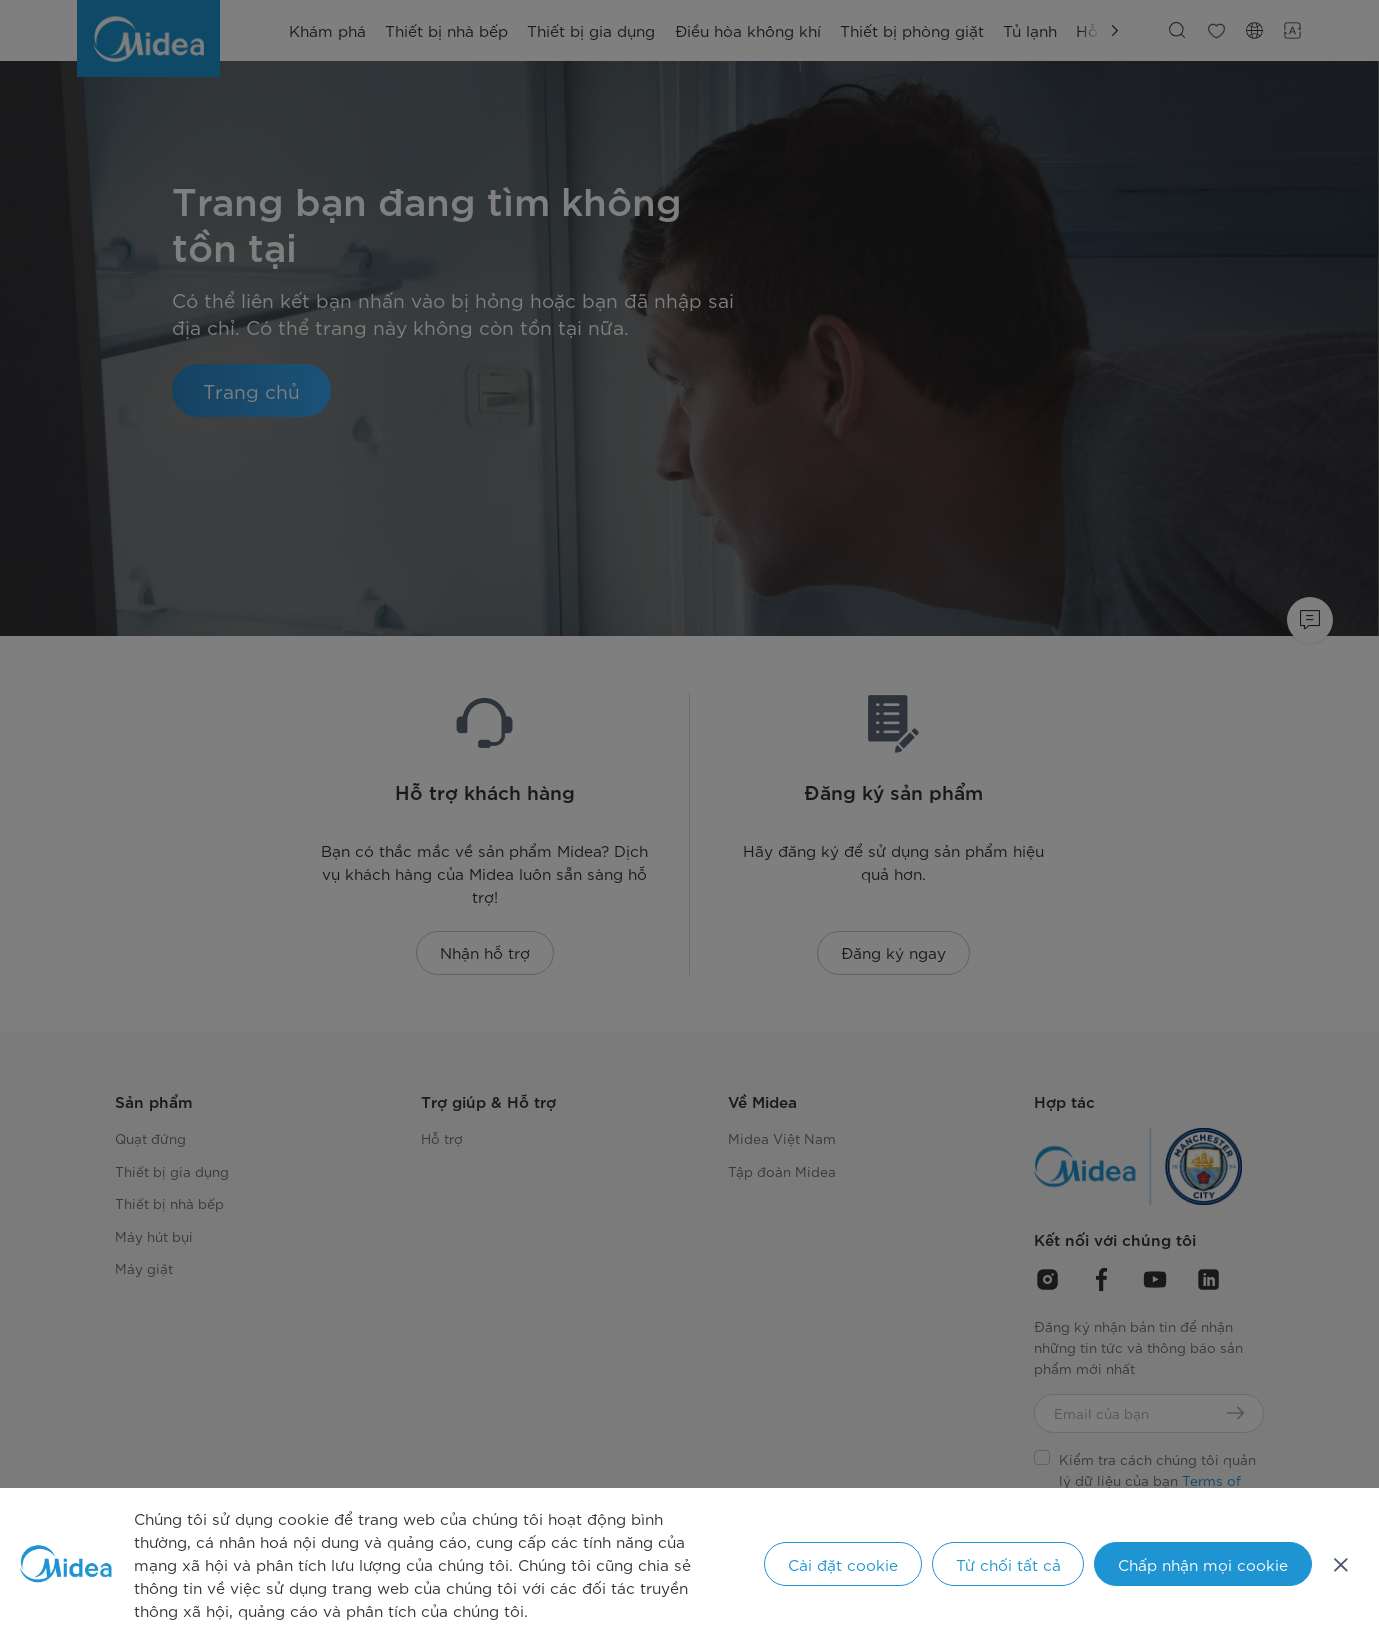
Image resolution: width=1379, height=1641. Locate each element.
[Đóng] (1341, 1564)
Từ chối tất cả (1008, 1564)
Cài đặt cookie (843, 1564)
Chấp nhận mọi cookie (1203, 1564)
